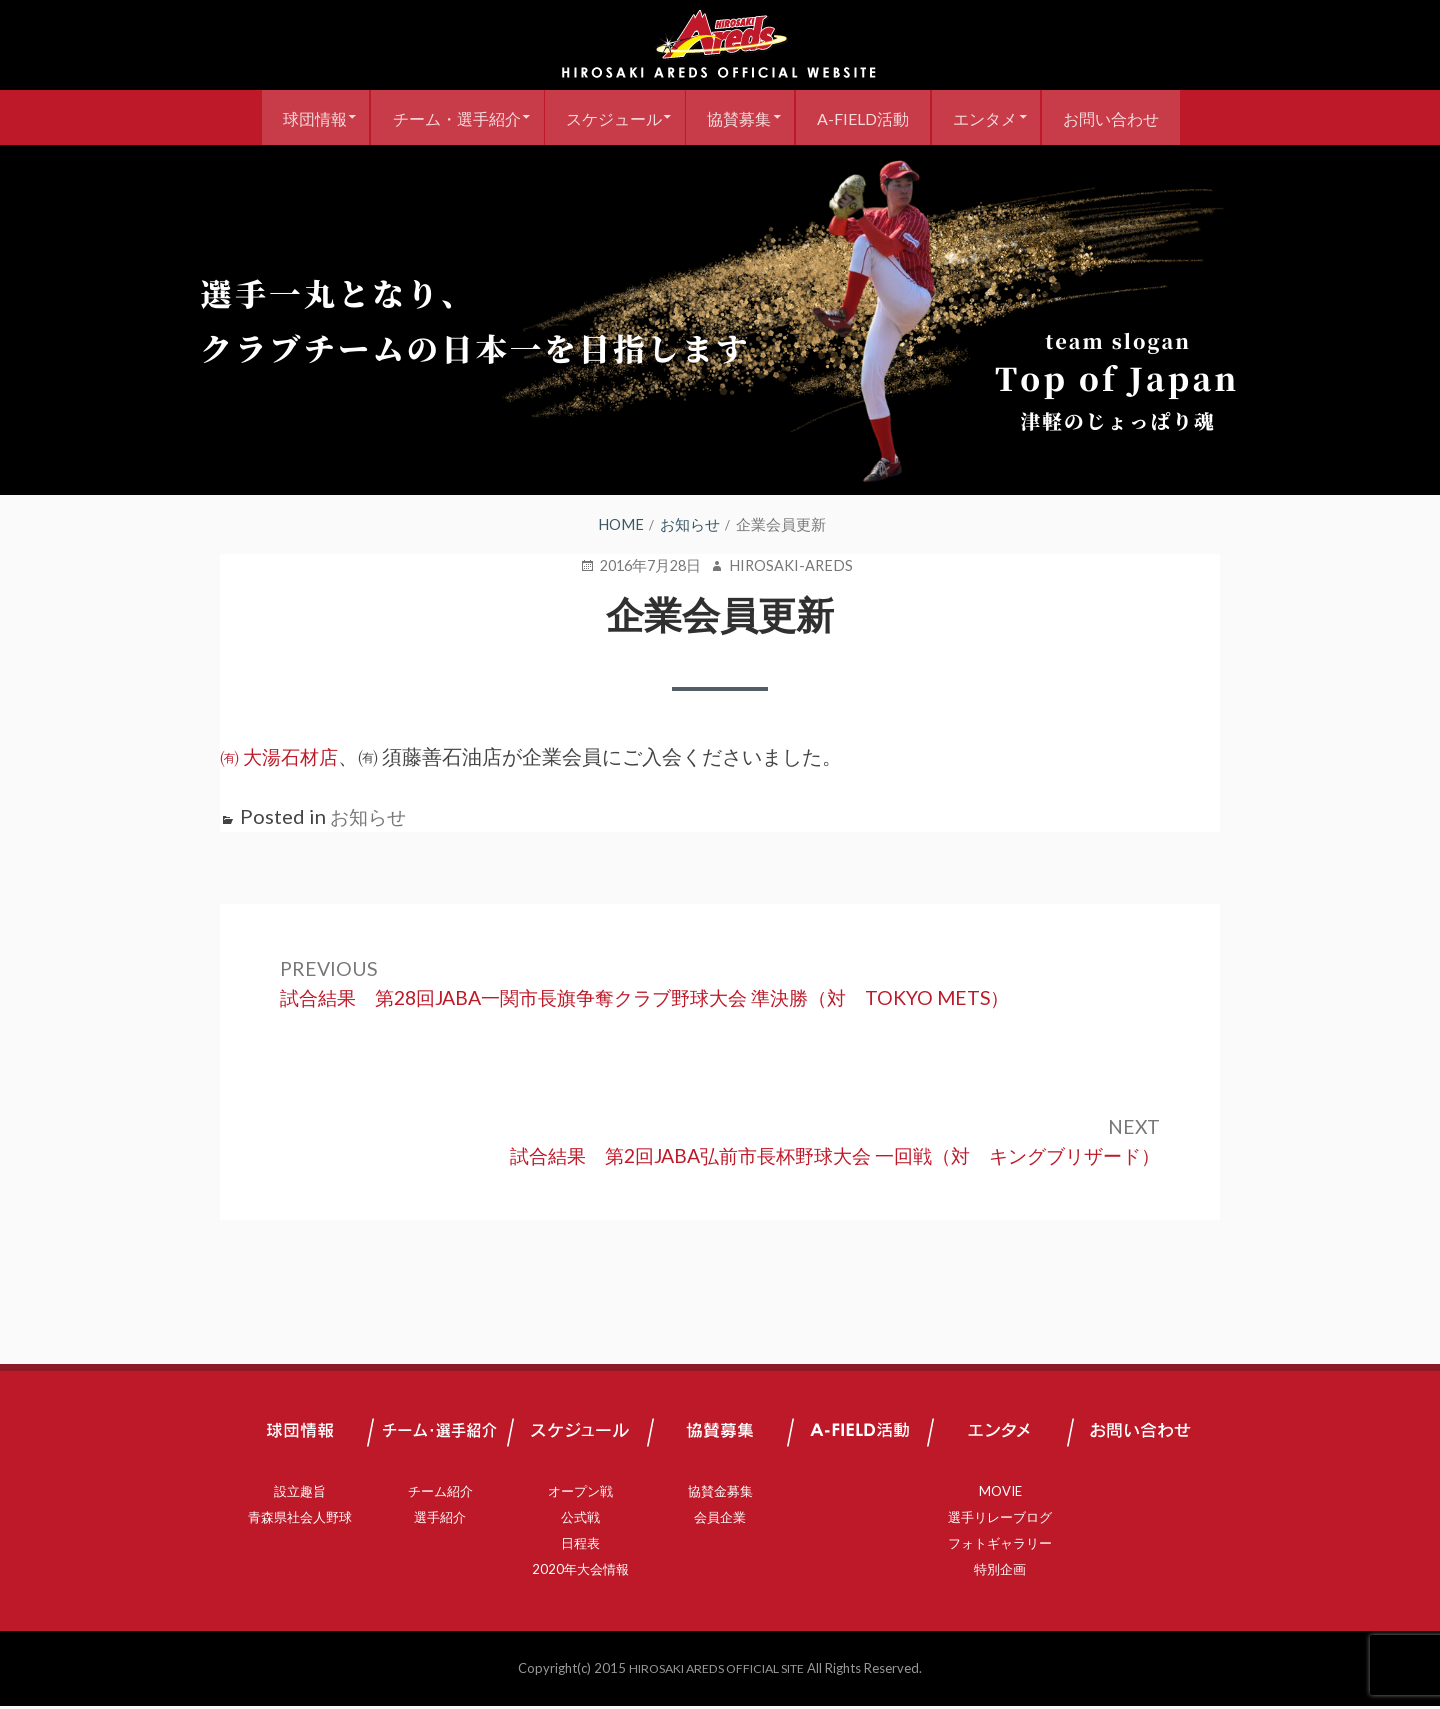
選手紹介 (440, 1520)
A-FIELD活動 (870, 117)
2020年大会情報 (580, 1572)
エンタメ (999, 117)
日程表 (580, 1546)
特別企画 (1000, 1572)
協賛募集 (739, 117)
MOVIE (1000, 1494)
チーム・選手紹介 (441, 117)
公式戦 (580, 1520)
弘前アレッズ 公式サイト (720, 45)
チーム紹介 (440, 1494)
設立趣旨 (300, 1494)
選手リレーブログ (1000, 1520)
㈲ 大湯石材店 (282, 756)
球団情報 (292, 117)
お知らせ (370, 816)
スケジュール (606, 117)
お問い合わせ (1132, 117)
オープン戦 (580, 1494)
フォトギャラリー (1000, 1546)
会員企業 (720, 1520)
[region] (720, 320)
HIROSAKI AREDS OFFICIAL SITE (717, 1671)
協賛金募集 (720, 1494)
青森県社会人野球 (300, 1520)
